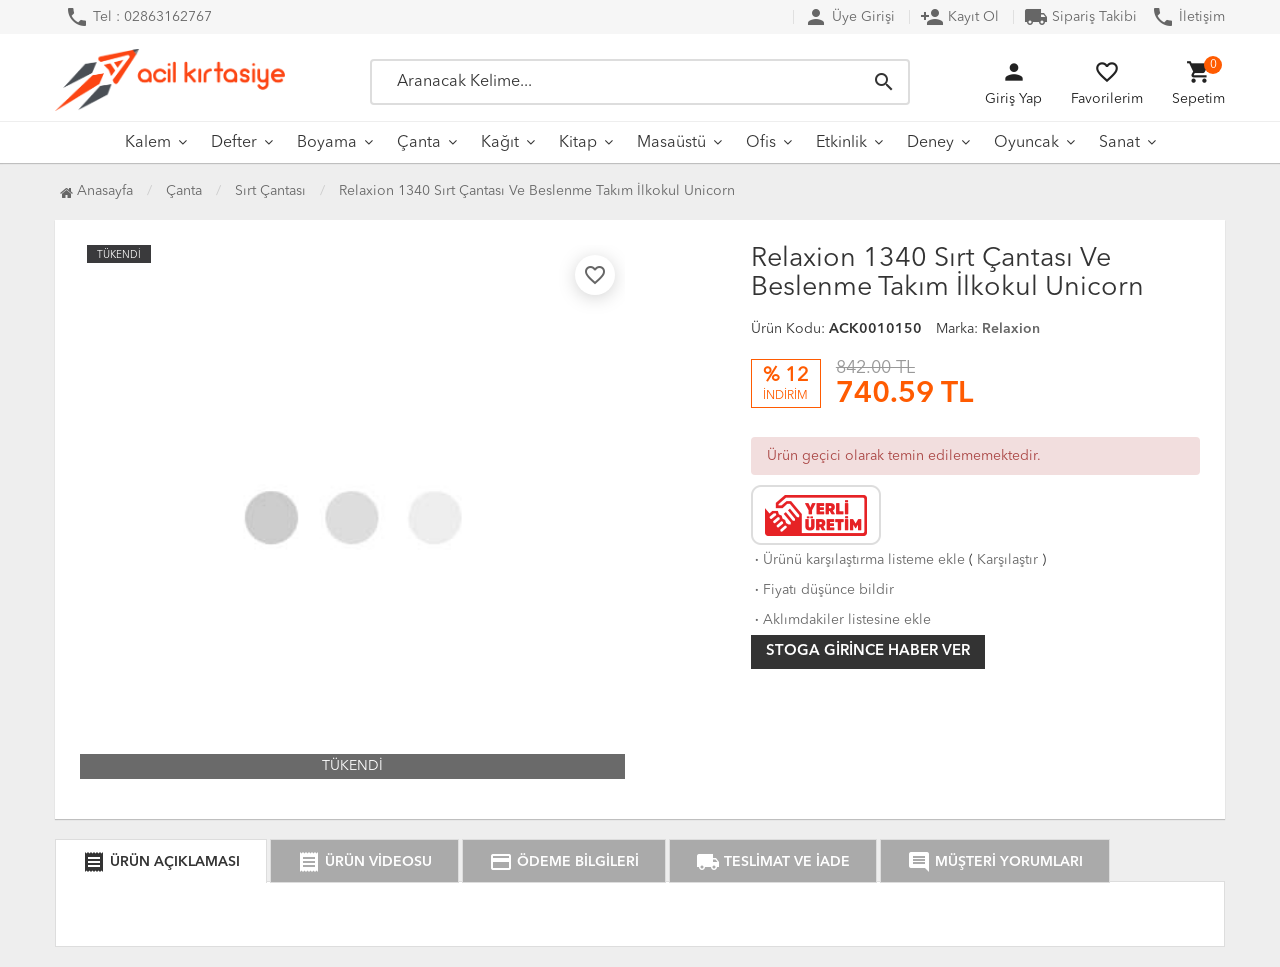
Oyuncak (1026, 143)
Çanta (419, 143)
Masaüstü (671, 143)
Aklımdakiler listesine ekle (841, 620)
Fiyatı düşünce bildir (822, 590)
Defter (234, 143)
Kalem (148, 143)
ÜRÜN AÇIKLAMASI (161, 862)
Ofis (761, 143)
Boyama (327, 143)
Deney (930, 143)
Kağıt (500, 143)
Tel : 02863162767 (138, 17)
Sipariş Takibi (1080, 17)
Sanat (1119, 143)
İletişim (1188, 17)
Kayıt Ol (959, 17)
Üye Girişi (849, 17)
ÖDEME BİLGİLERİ (564, 862)
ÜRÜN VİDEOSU (364, 862)
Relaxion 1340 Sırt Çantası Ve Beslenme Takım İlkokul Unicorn (537, 191)
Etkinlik (841, 143)
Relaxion (1011, 329)
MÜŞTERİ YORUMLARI (995, 862)
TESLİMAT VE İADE (773, 862)
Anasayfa (96, 191)
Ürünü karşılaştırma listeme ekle (858, 560)
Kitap (578, 143)
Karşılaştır (1007, 560)
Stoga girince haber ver (868, 651)
